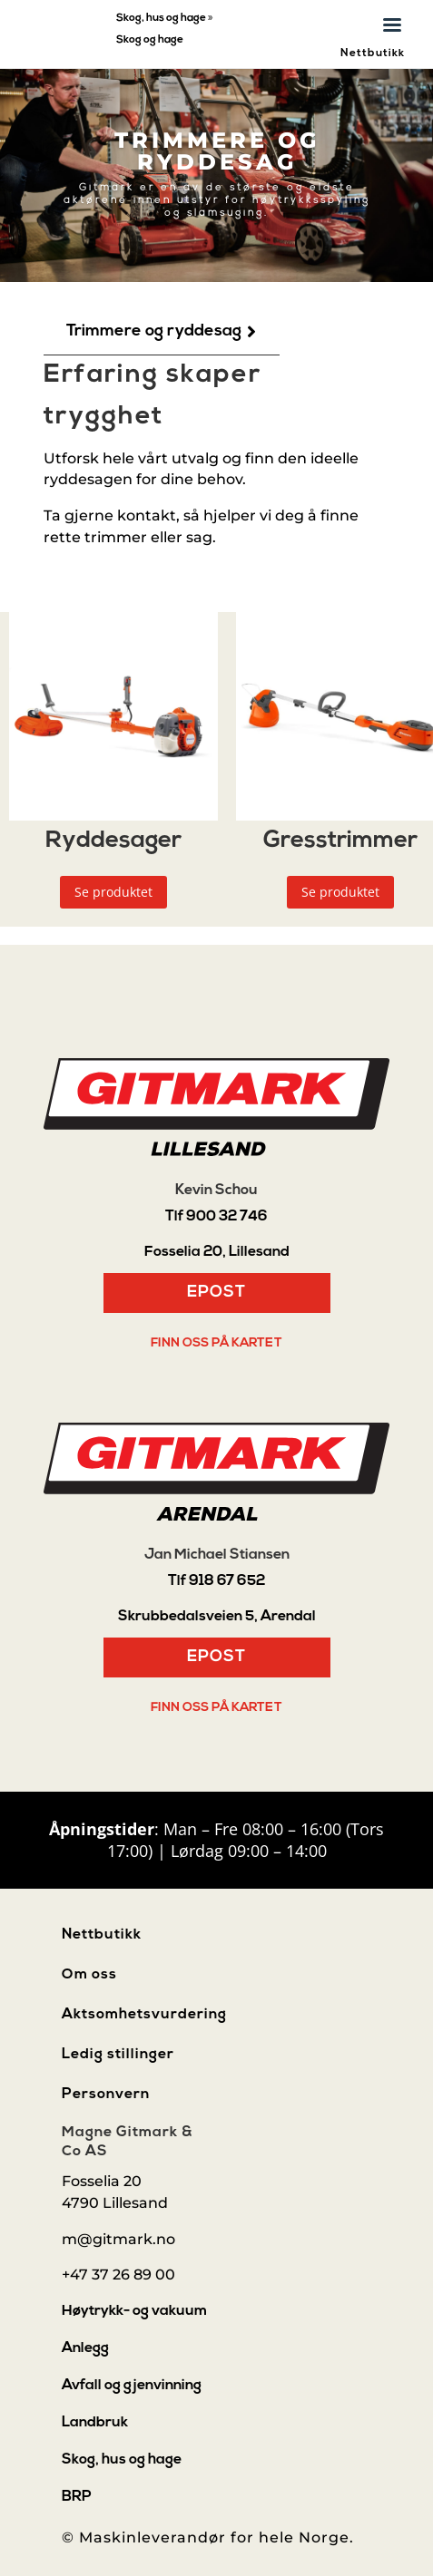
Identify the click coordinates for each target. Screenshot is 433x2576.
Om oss (89, 1975)
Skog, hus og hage (161, 18)
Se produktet (113, 891)
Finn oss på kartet (216, 1343)
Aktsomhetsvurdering (144, 2014)
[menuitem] (161, 332)
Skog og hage (149, 39)
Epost (216, 1292)
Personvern (106, 2094)
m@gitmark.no (118, 2239)
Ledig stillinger (118, 2054)
